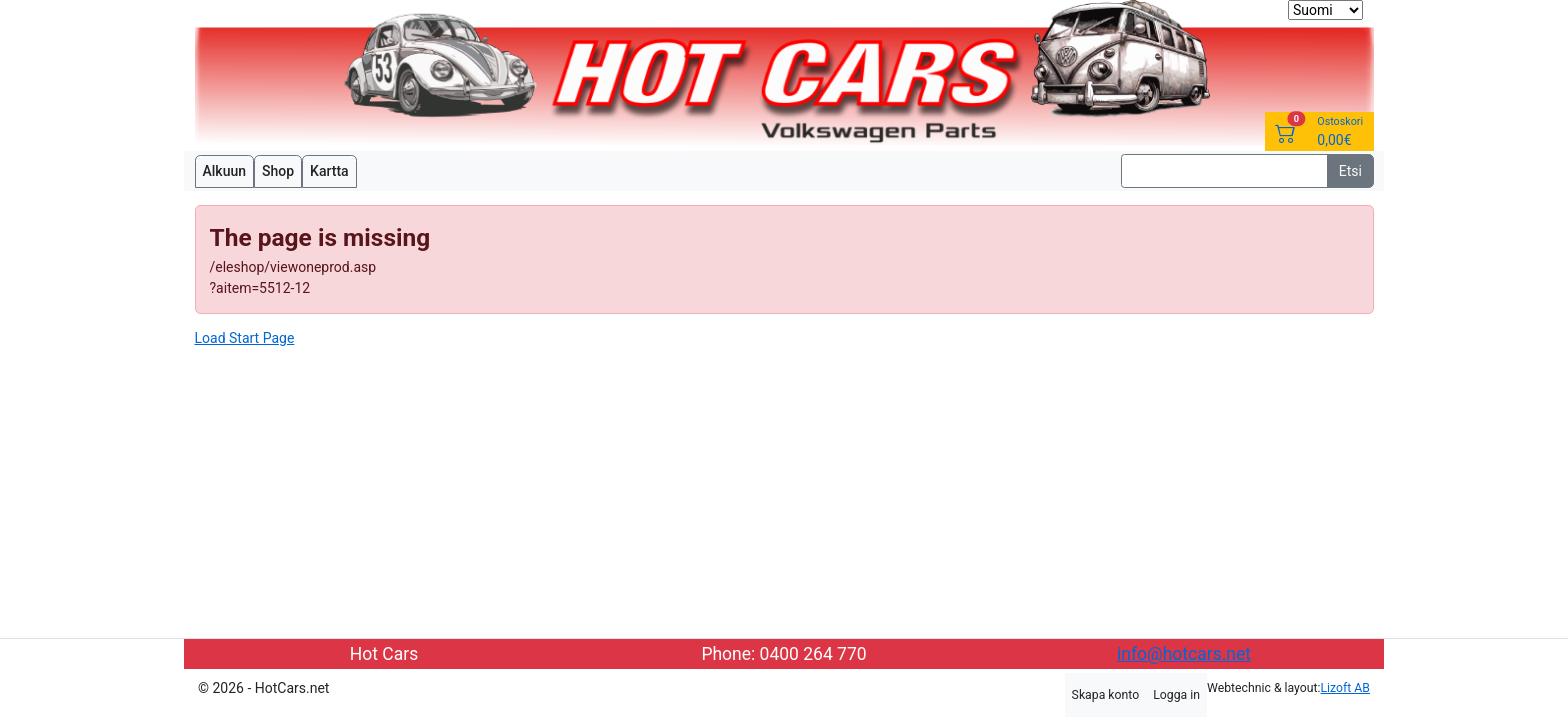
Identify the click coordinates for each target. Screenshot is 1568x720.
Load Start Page (245, 338)
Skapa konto (1106, 695)
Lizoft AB (1345, 688)
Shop (278, 171)
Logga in (1176, 695)
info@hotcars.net (1184, 654)
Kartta (329, 171)
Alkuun (225, 171)
